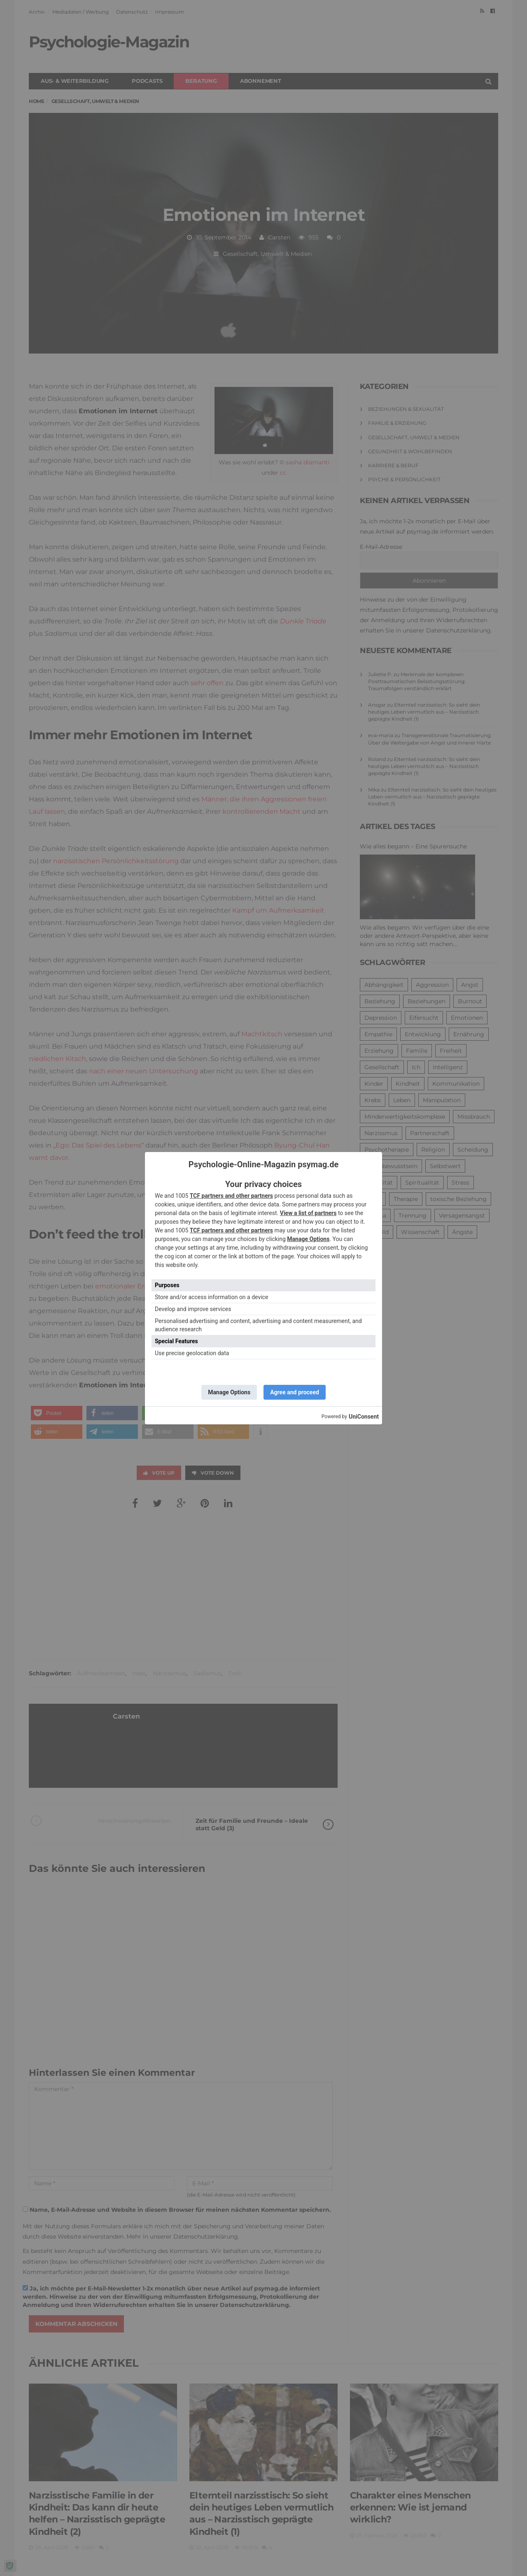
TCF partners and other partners (231, 1195)
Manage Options (308, 1239)
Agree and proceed (294, 1392)
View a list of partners (308, 1213)
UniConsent (364, 1416)
